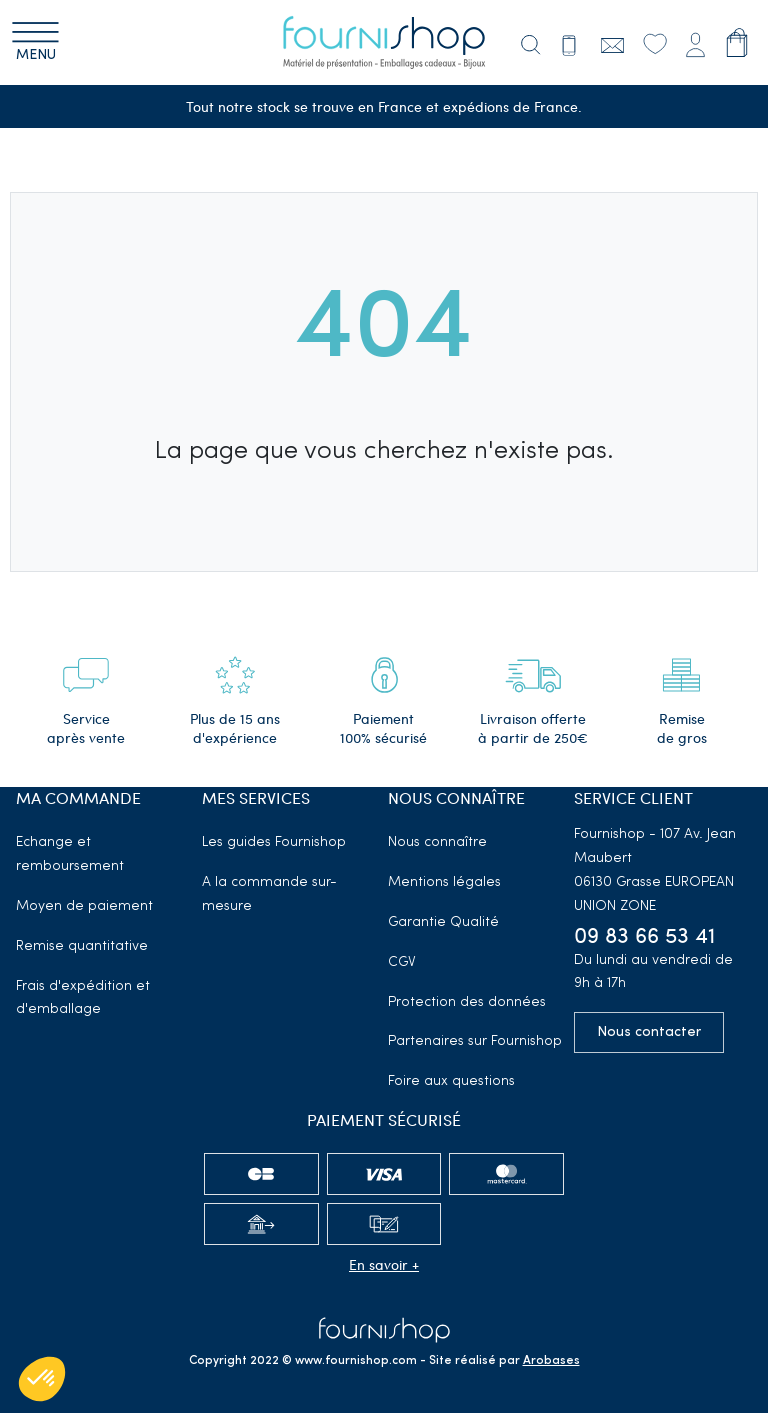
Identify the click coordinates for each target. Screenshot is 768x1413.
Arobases (551, 1361)
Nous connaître (437, 842)
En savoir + (384, 1264)
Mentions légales (444, 882)
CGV (402, 962)
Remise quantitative (82, 946)
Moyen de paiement (84, 906)
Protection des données (467, 1002)
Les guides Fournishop (274, 842)
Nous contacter (649, 1032)
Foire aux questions (451, 1081)
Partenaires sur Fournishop (475, 1041)
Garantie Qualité (443, 922)
